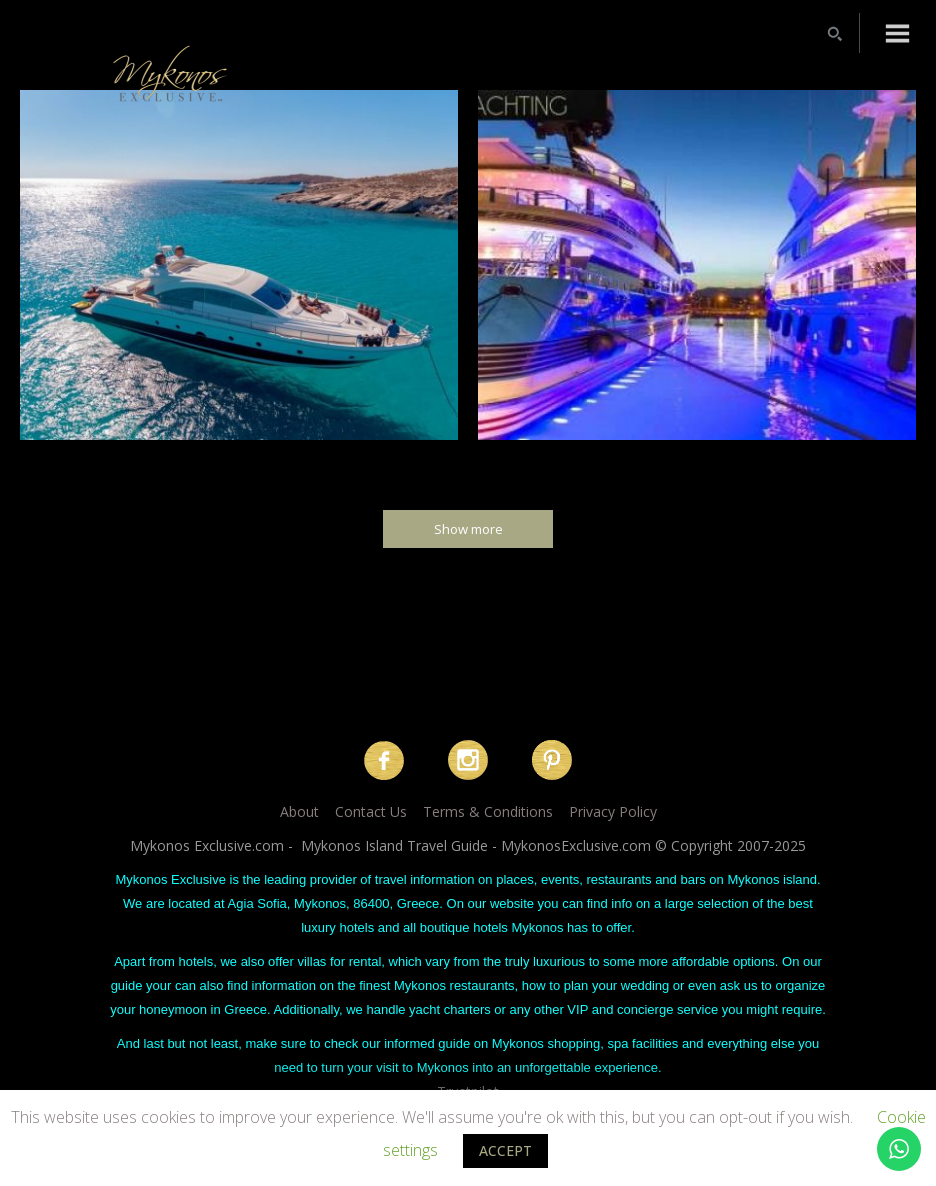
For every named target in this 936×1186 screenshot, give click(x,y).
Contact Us (371, 811)
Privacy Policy (613, 811)
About (299, 811)
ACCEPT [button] (505, 1150)
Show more (468, 529)
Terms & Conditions (488, 811)
